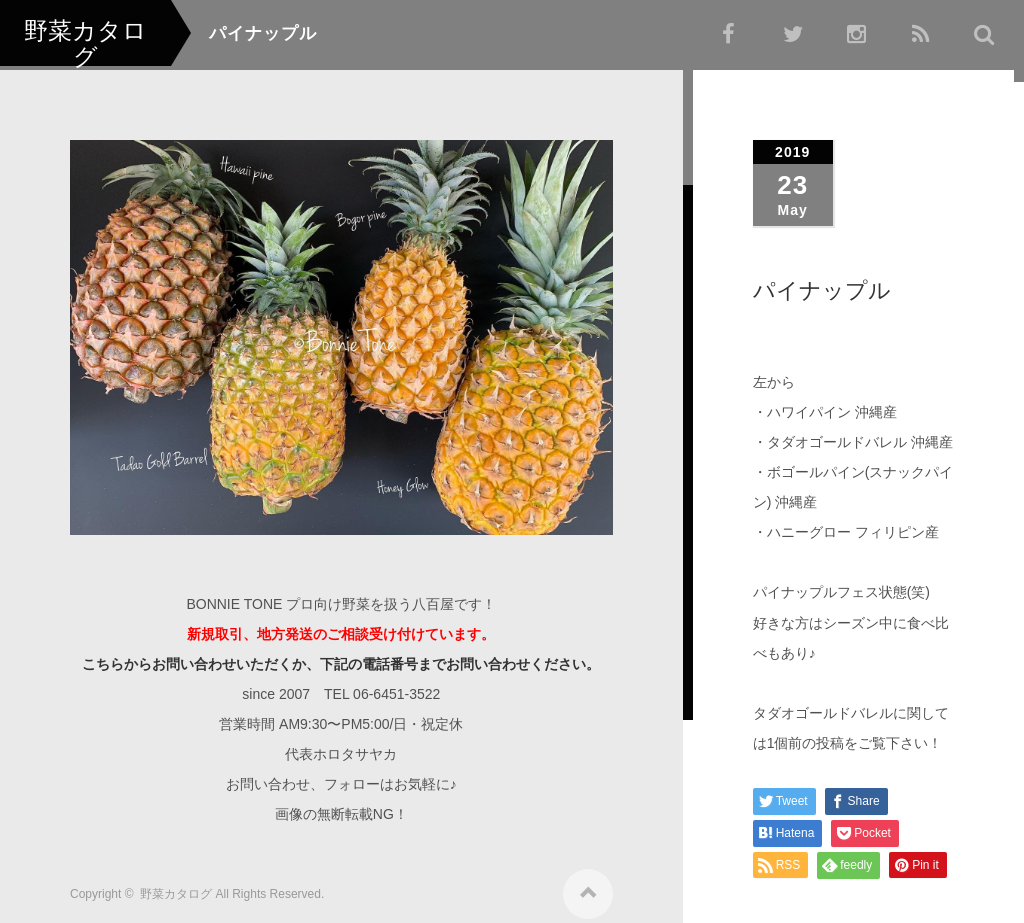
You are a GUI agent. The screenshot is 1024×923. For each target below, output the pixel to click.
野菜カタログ (176, 887)
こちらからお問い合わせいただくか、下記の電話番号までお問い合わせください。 (341, 657)
